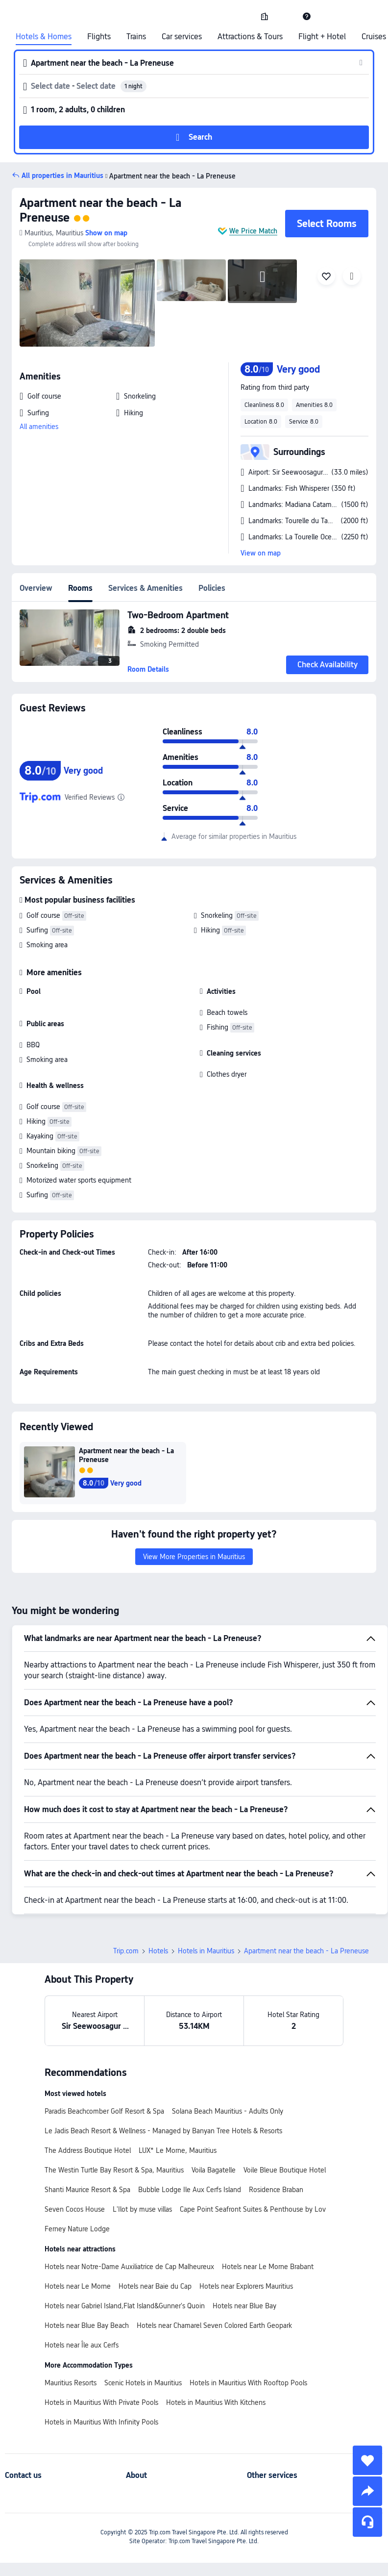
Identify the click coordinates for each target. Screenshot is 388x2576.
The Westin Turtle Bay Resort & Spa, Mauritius (114, 2170)
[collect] (367, 2460)
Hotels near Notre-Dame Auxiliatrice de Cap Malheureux (129, 2267)
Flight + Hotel (322, 36)
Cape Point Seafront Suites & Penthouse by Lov (253, 2209)
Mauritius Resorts (71, 2383)
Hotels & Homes (44, 36)
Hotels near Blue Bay (244, 2306)
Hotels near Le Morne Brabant (268, 2267)
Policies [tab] (211, 588)
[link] (264, 16)
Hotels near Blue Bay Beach (87, 2325)
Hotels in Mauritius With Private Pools (101, 2402)
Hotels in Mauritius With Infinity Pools (101, 2422)
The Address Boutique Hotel (88, 2150)
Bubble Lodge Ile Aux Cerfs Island (189, 2190)
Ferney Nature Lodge (77, 2229)
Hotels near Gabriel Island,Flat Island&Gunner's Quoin (125, 2306)
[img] (87, 303)
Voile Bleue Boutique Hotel (284, 2170)
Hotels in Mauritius (206, 1951)
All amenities (39, 426)
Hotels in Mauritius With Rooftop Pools (248, 2383)
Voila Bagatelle (214, 2170)
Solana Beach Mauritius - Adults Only (227, 2111)
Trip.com (126, 1951)
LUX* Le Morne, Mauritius (178, 2150)
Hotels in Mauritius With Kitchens (216, 2402)
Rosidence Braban (276, 2190)
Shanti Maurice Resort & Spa (87, 2190)
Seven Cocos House (75, 2209)
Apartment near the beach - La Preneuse (169, 176)
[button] (285, 16)
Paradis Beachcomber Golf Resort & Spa (104, 2111)
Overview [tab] (36, 588)
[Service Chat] (367, 2522)
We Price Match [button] (253, 231)
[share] (367, 2491)
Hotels (158, 1951)
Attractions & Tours (250, 36)
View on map (261, 553)
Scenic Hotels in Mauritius (143, 2383)
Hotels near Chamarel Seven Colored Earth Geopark (214, 2325)
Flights (99, 36)
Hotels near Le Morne (78, 2286)
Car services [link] (182, 36)
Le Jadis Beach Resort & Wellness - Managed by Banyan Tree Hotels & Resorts (163, 2131)
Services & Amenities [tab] (145, 588)
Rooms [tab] (80, 588)
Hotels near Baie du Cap (155, 2286)
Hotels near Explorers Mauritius (246, 2286)
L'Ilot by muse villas (142, 2209)
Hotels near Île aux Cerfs (82, 2345)
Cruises (374, 36)
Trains (136, 36)
